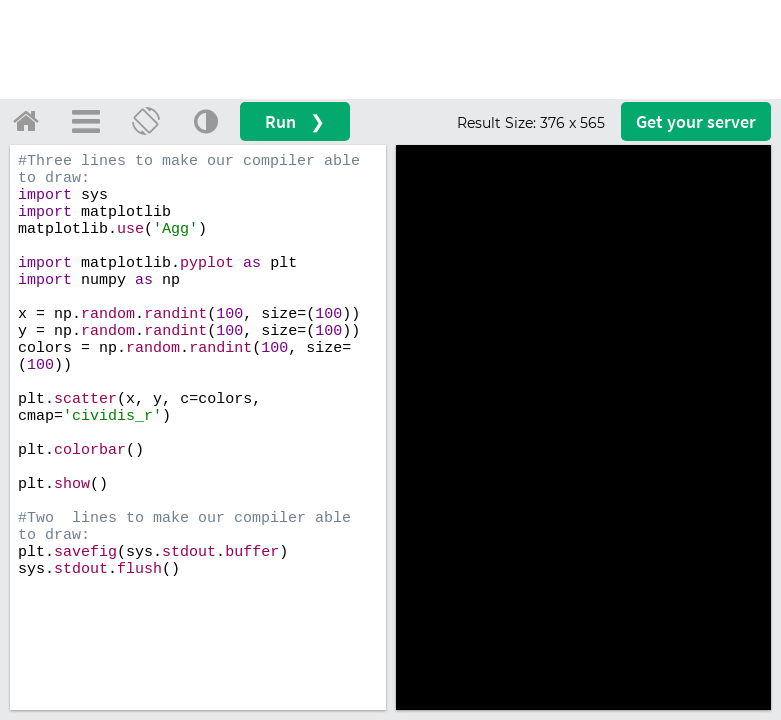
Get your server (696, 121)
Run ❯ (295, 121)
